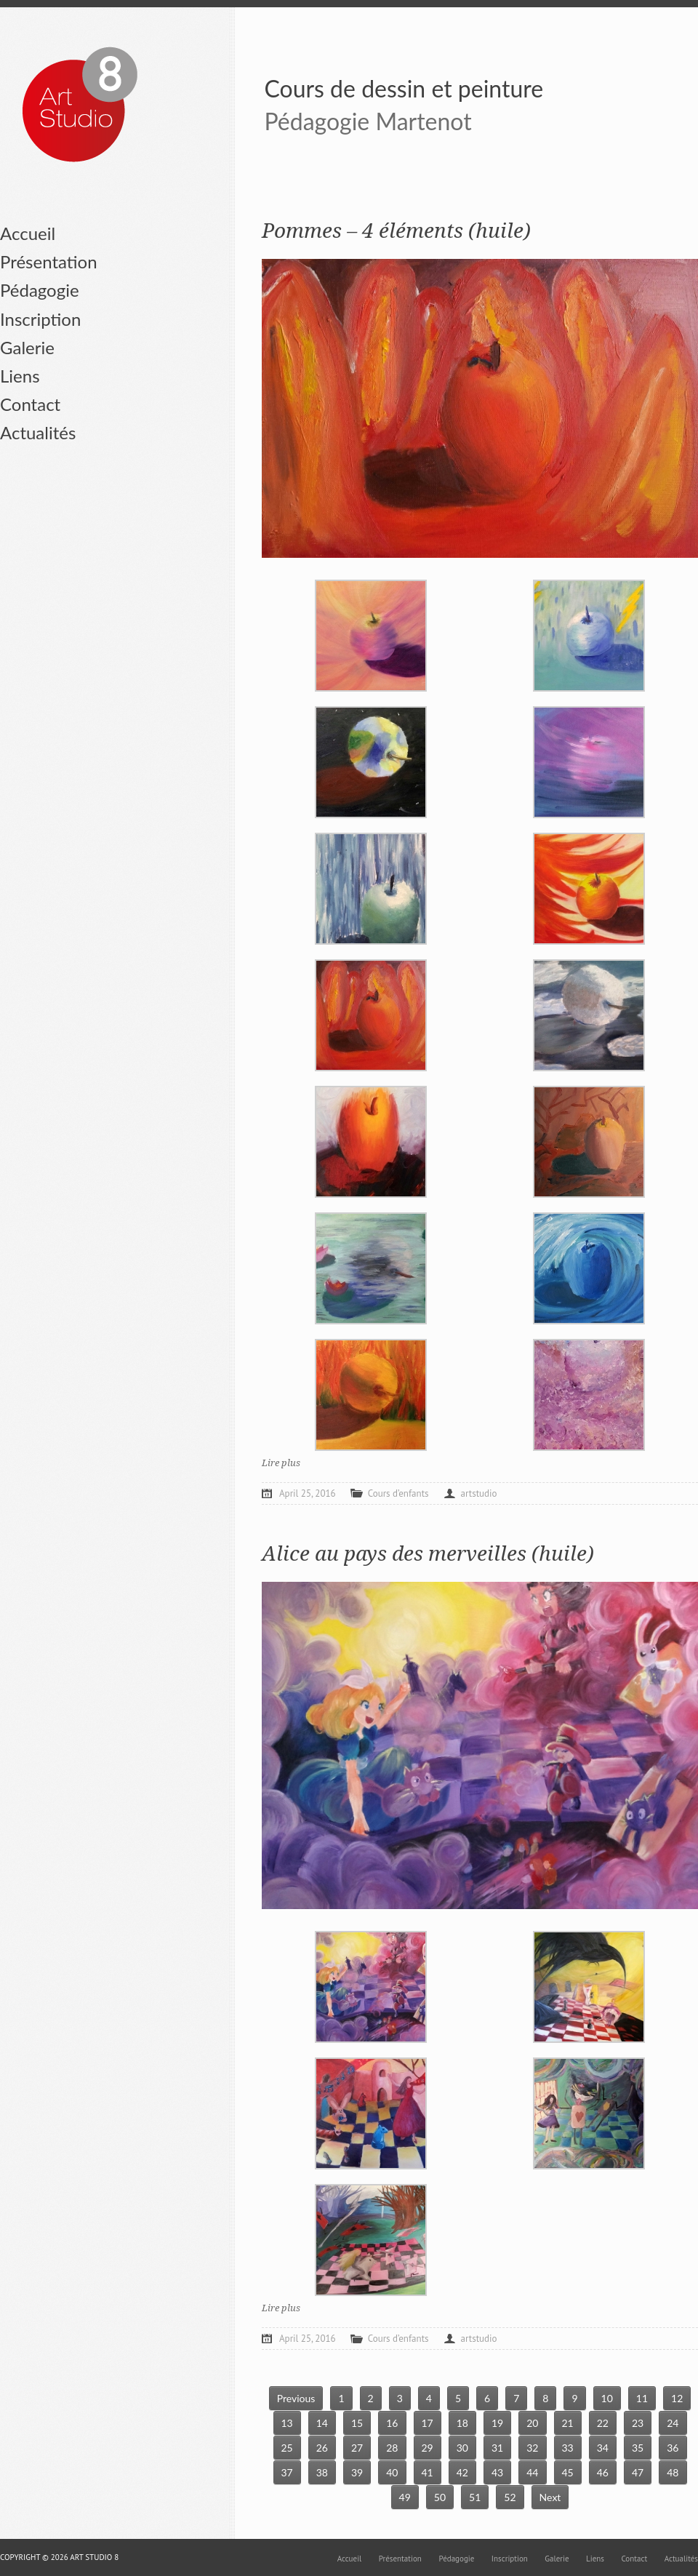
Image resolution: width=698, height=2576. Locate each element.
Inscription (40, 318)
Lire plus (281, 1462)
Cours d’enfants (398, 1493)
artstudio (479, 1493)
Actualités (38, 432)
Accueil (27, 233)
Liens (20, 375)
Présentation (48, 261)
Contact (30, 404)
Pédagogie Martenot (367, 121)
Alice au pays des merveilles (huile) (428, 1554)
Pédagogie (39, 289)
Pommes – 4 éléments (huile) (396, 231)
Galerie (27, 347)
